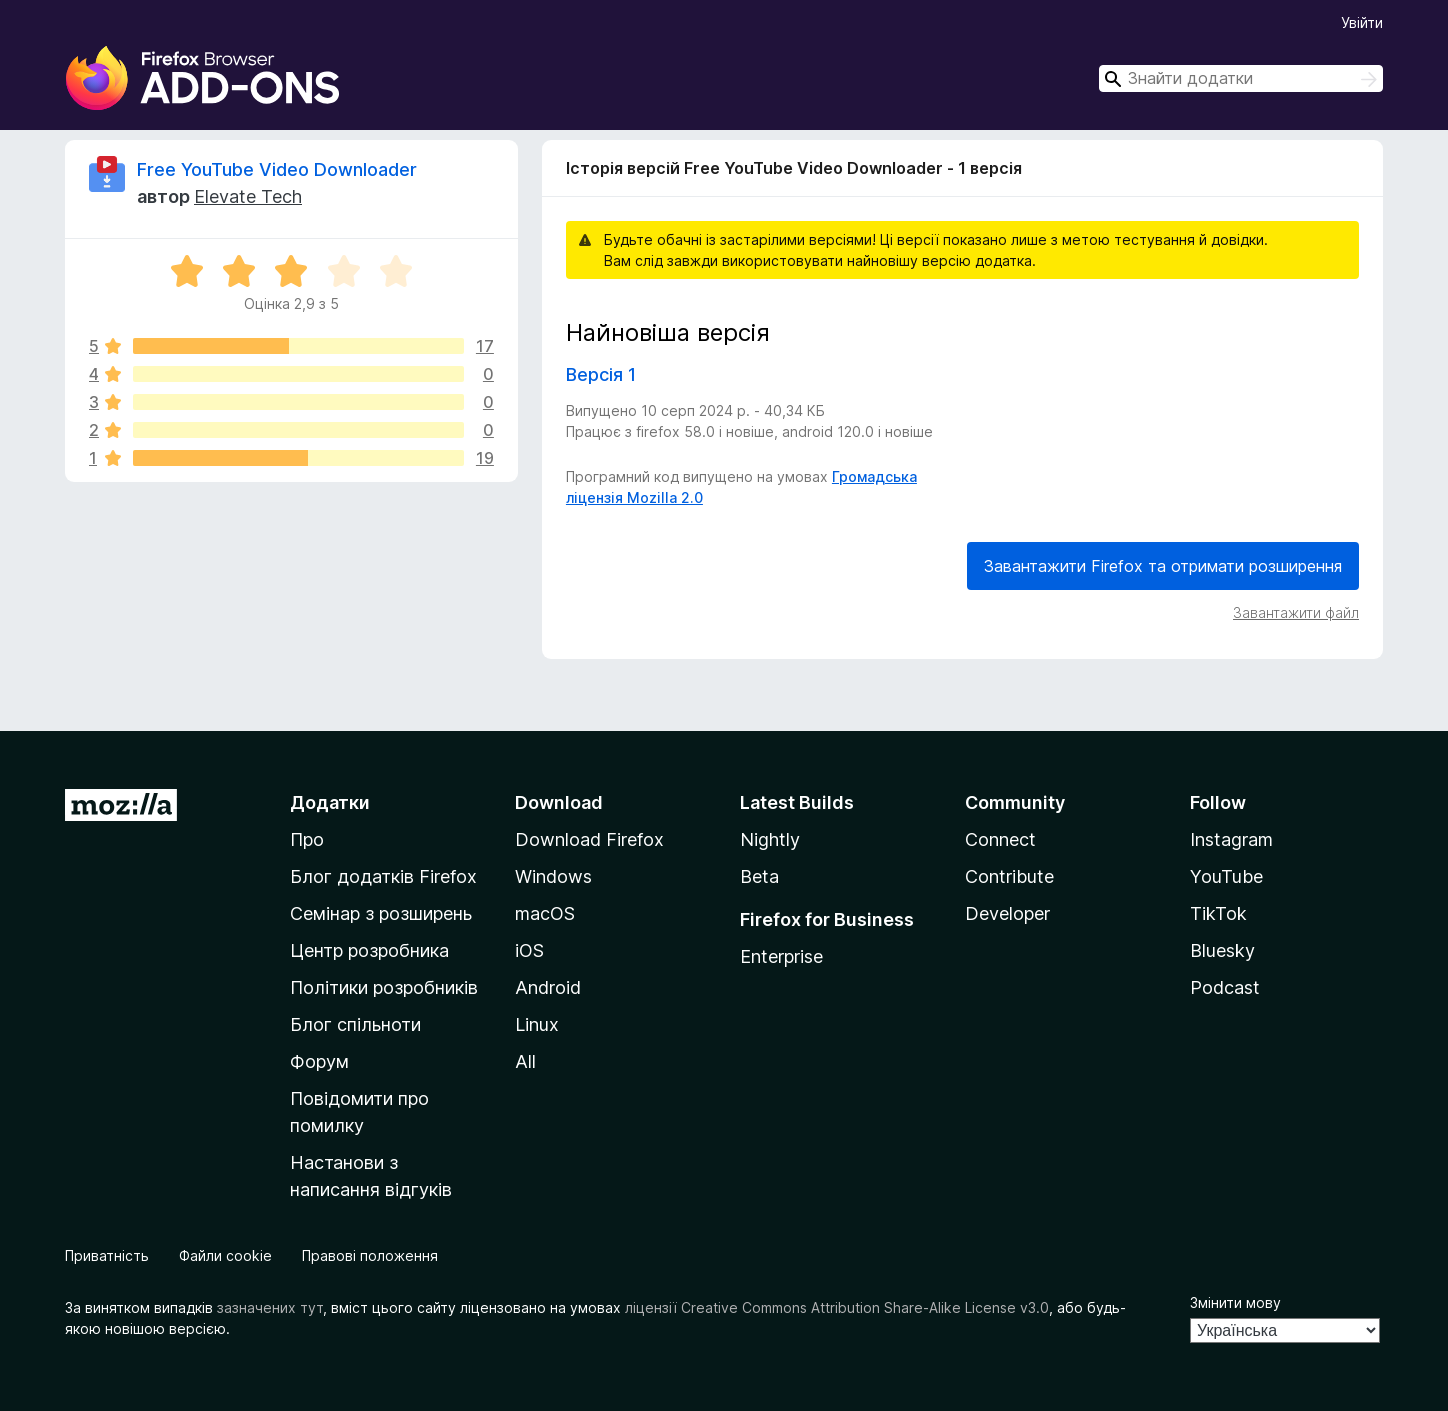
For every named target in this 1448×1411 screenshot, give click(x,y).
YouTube (1226, 876)
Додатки (330, 802)
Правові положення (370, 1255)
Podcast (1225, 987)
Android (548, 987)
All (525, 1061)
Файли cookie (225, 1255)
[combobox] (1241, 78)
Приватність (107, 1255)
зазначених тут (270, 1307)
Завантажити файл (1296, 612)
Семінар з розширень (381, 913)
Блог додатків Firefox (383, 876)
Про (307, 839)
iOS (529, 950)
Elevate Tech (248, 196)
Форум (319, 1061)
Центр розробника (369, 950)
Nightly (770, 839)
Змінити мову (1235, 1302)
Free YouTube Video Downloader (277, 169)
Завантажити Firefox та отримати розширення (1163, 566)
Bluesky (1222, 950)
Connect (1000, 839)
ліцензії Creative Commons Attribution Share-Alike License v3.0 (837, 1307)
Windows (553, 876)
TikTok (1218, 913)
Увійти (1362, 22)
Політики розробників (384, 987)
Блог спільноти (355, 1024)
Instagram (1231, 839)
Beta (759, 876)
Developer (1007, 913)
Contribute (1009, 876)
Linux (537, 1024)
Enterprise (781, 956)
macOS (545, 913)
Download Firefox (589, 839)
